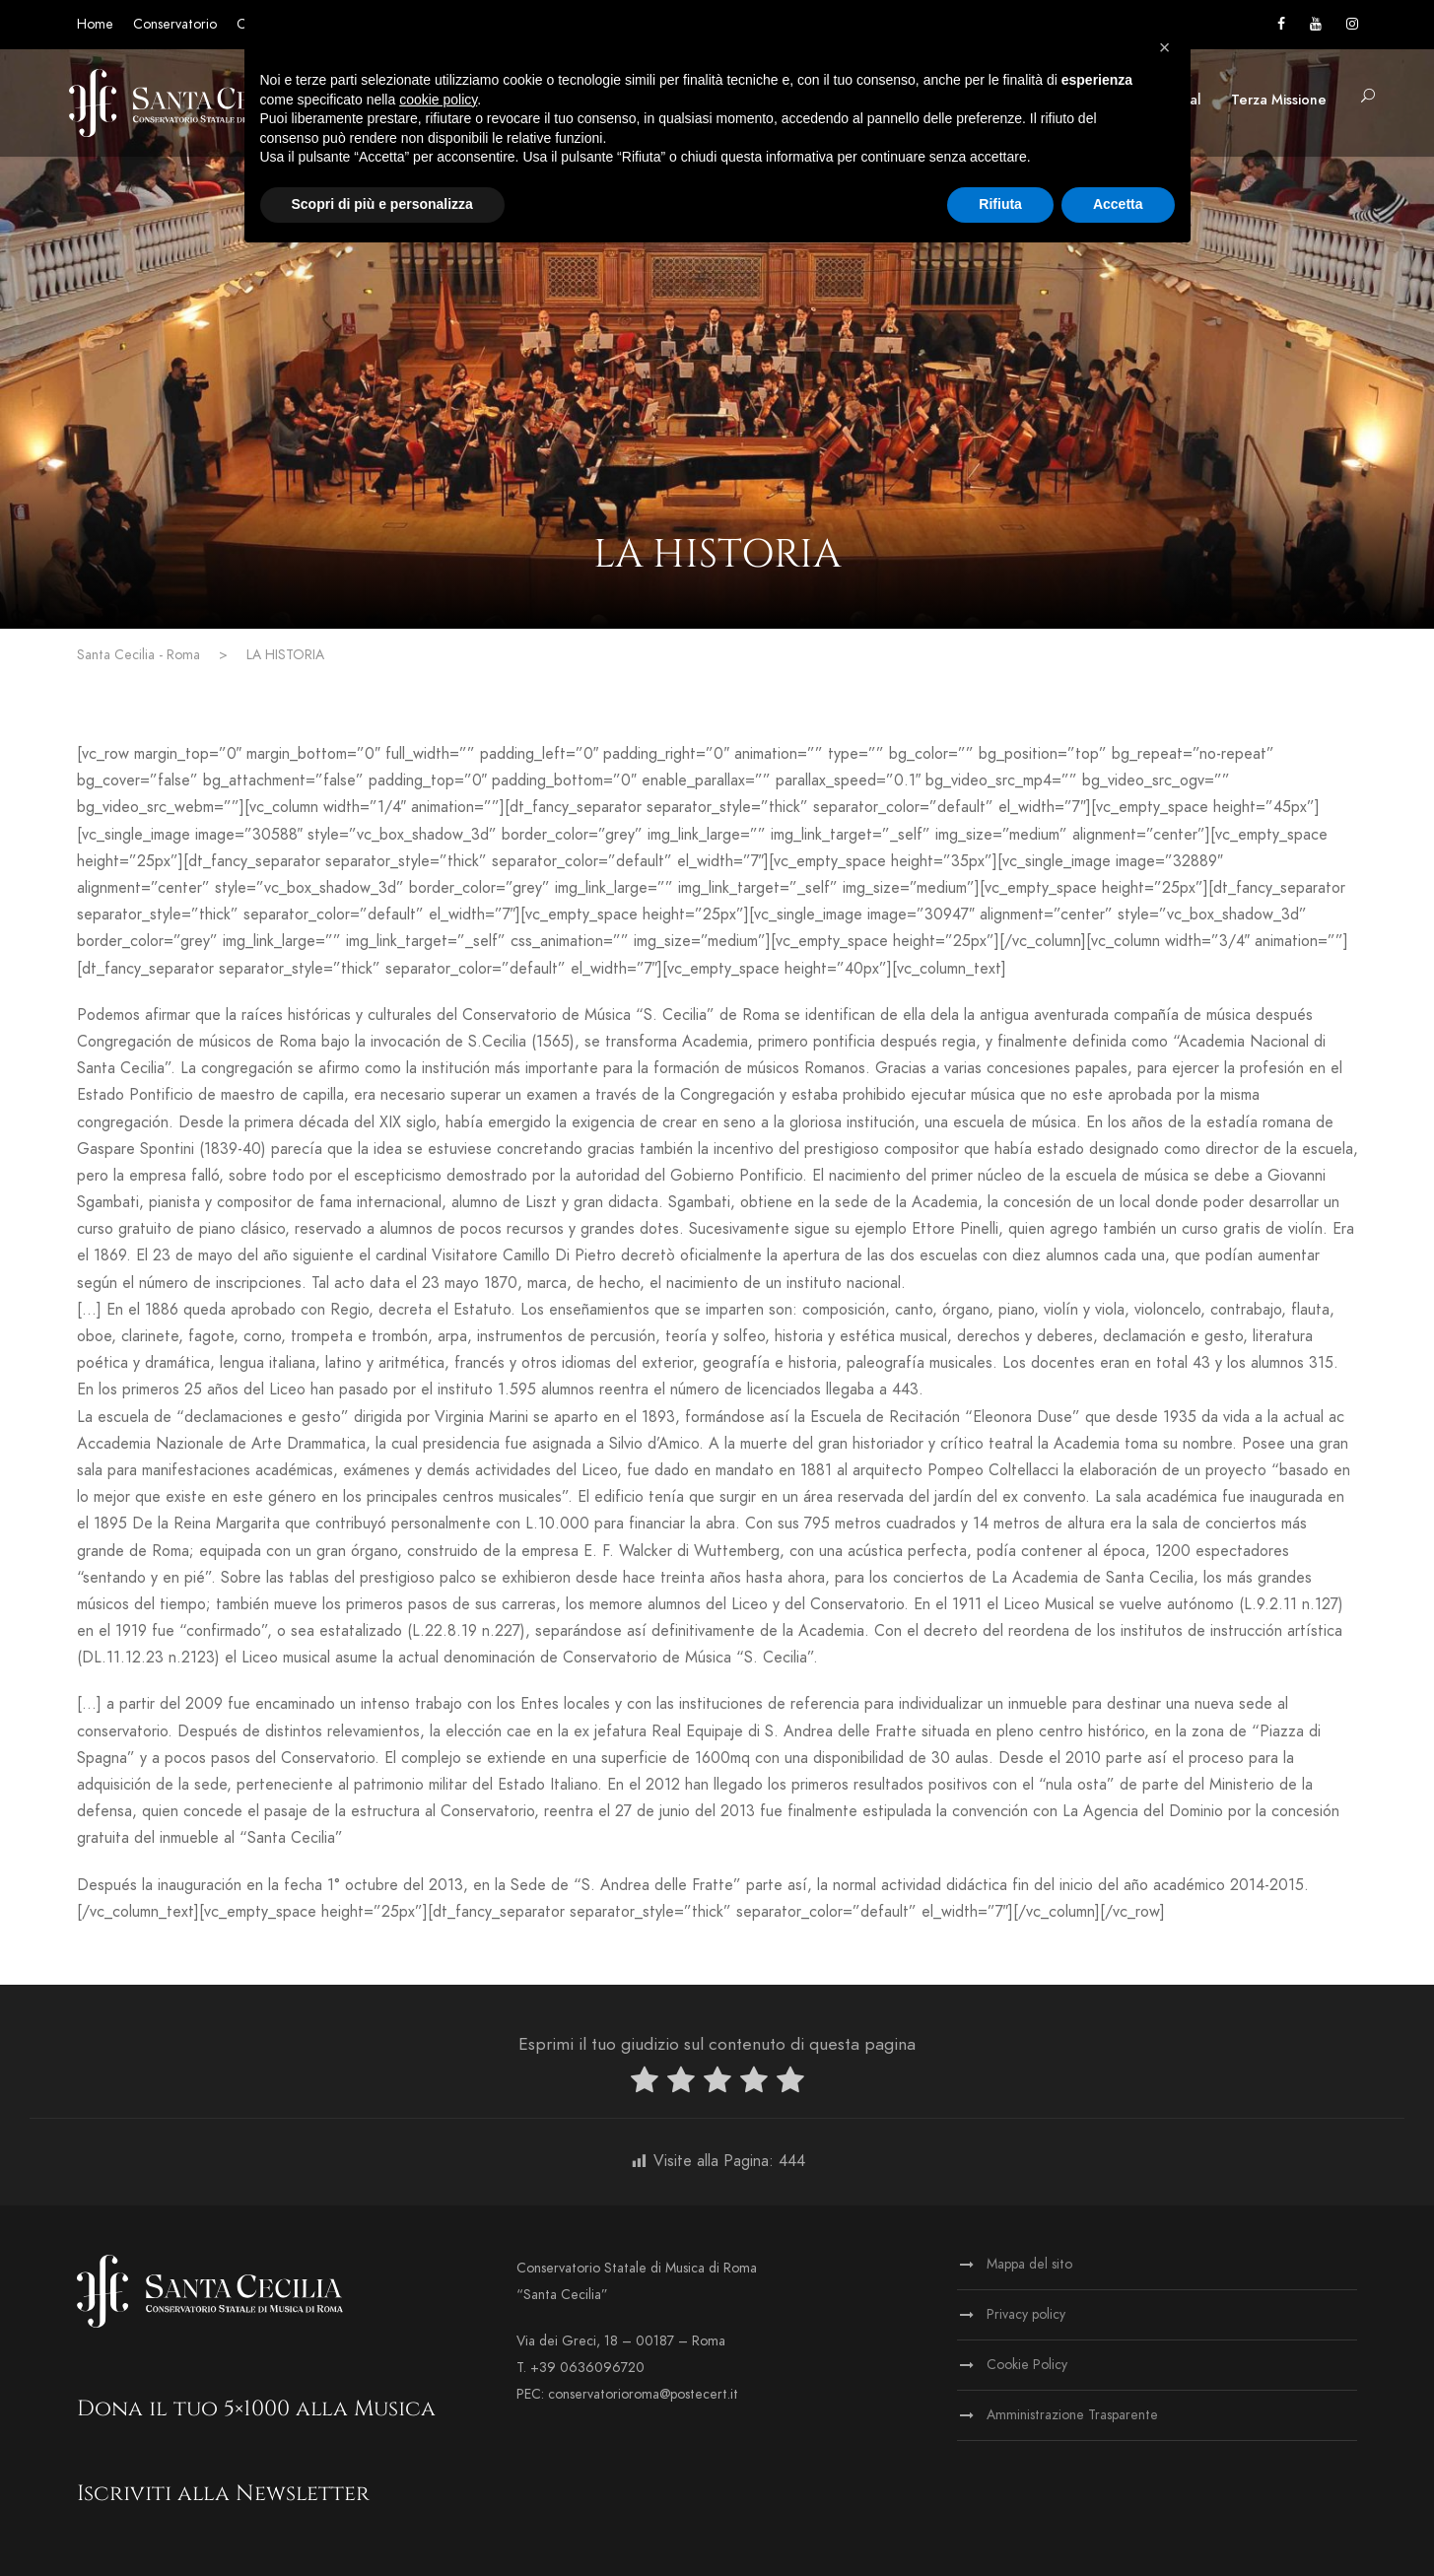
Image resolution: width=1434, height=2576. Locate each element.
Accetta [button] (1118, 204)
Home (95, 24)
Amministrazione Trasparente (1072, 2415)
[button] (1165, 47)
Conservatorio (175, 24)
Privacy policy (1026, 2314)
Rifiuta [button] (1000, 204)
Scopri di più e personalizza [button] (382, 204)
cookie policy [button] (438, 99)
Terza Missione (1279, 100)
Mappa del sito (1029, 2264)
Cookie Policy (1027, 2364)
